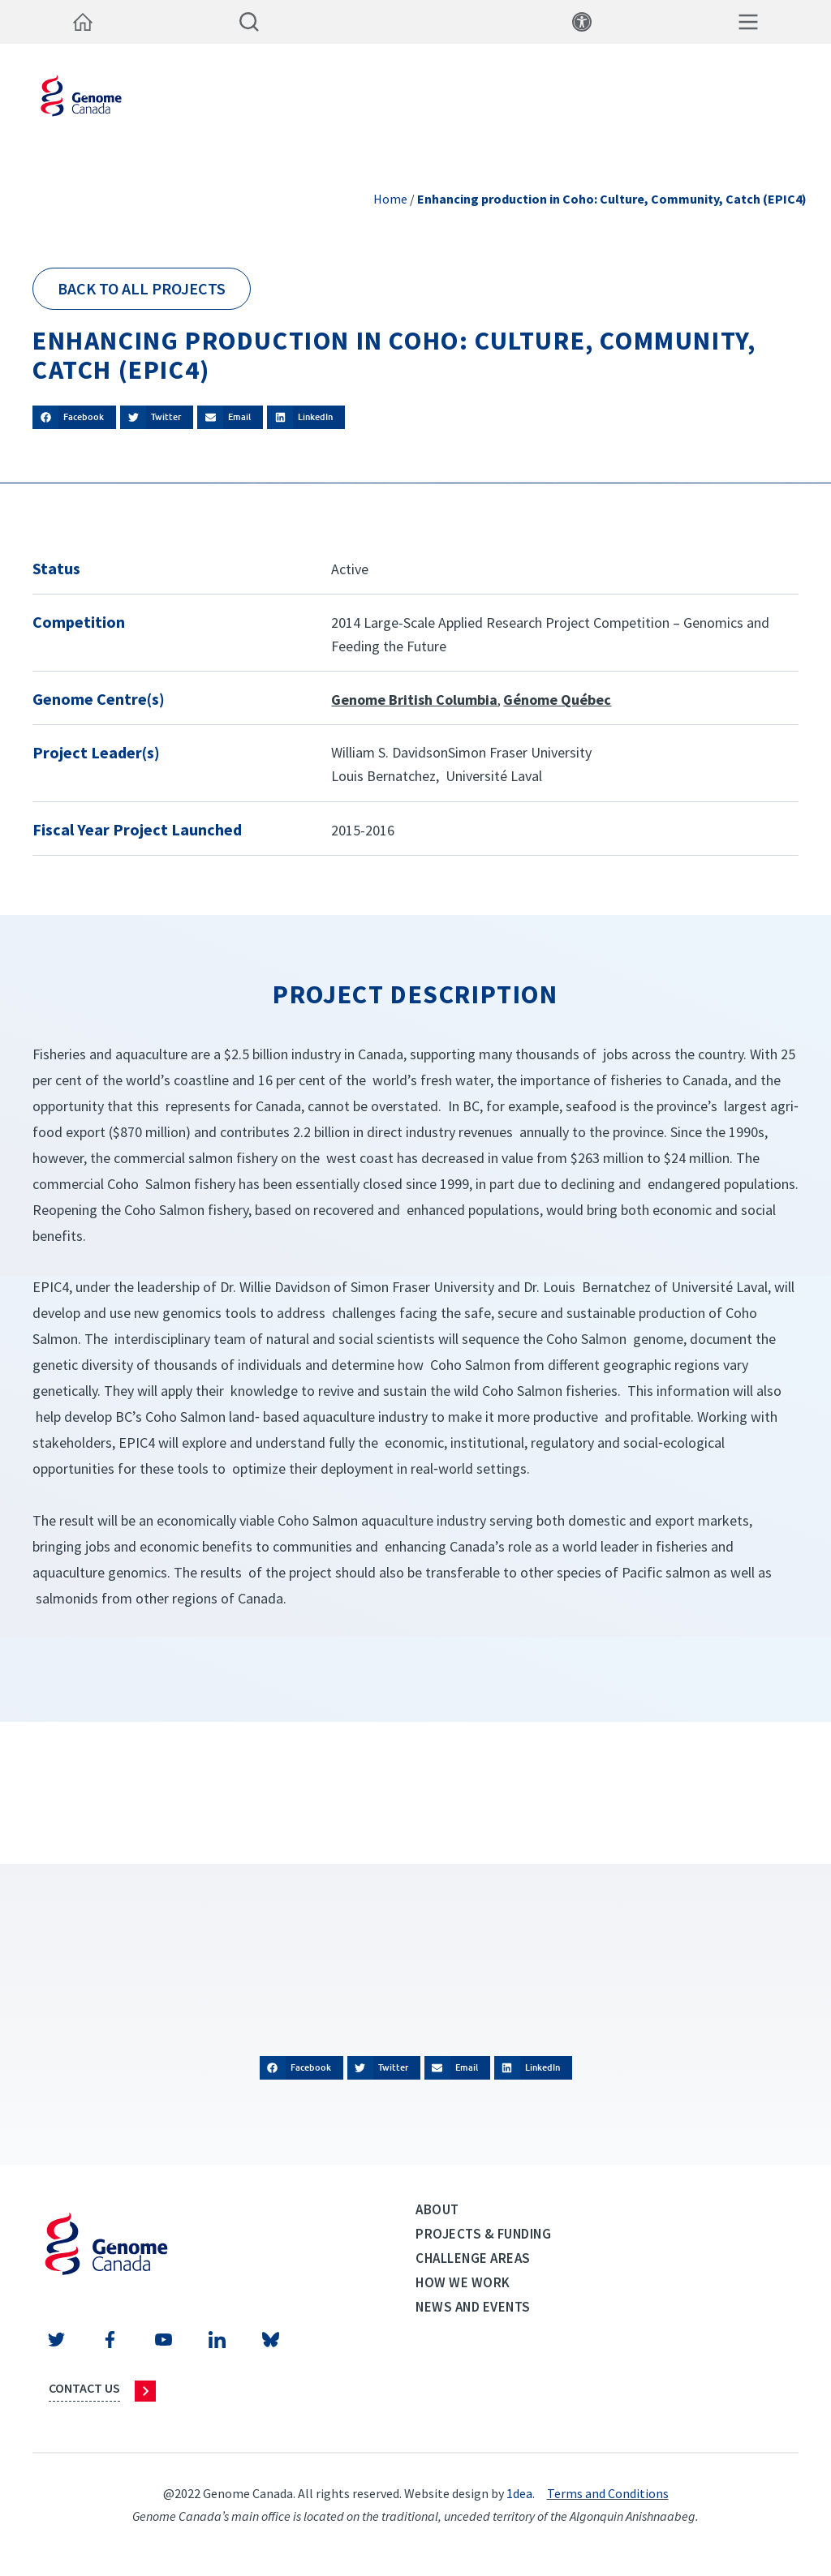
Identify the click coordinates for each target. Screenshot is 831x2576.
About (437, 2209)
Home (390, 199)
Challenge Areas (473, 2258)
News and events (473, 2307)
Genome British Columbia (414, 699)
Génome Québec (557, 699)
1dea (519, 2493)
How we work (463, 2282)
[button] (74, 417)
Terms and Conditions (608, 2493)
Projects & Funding (483, 2234)
